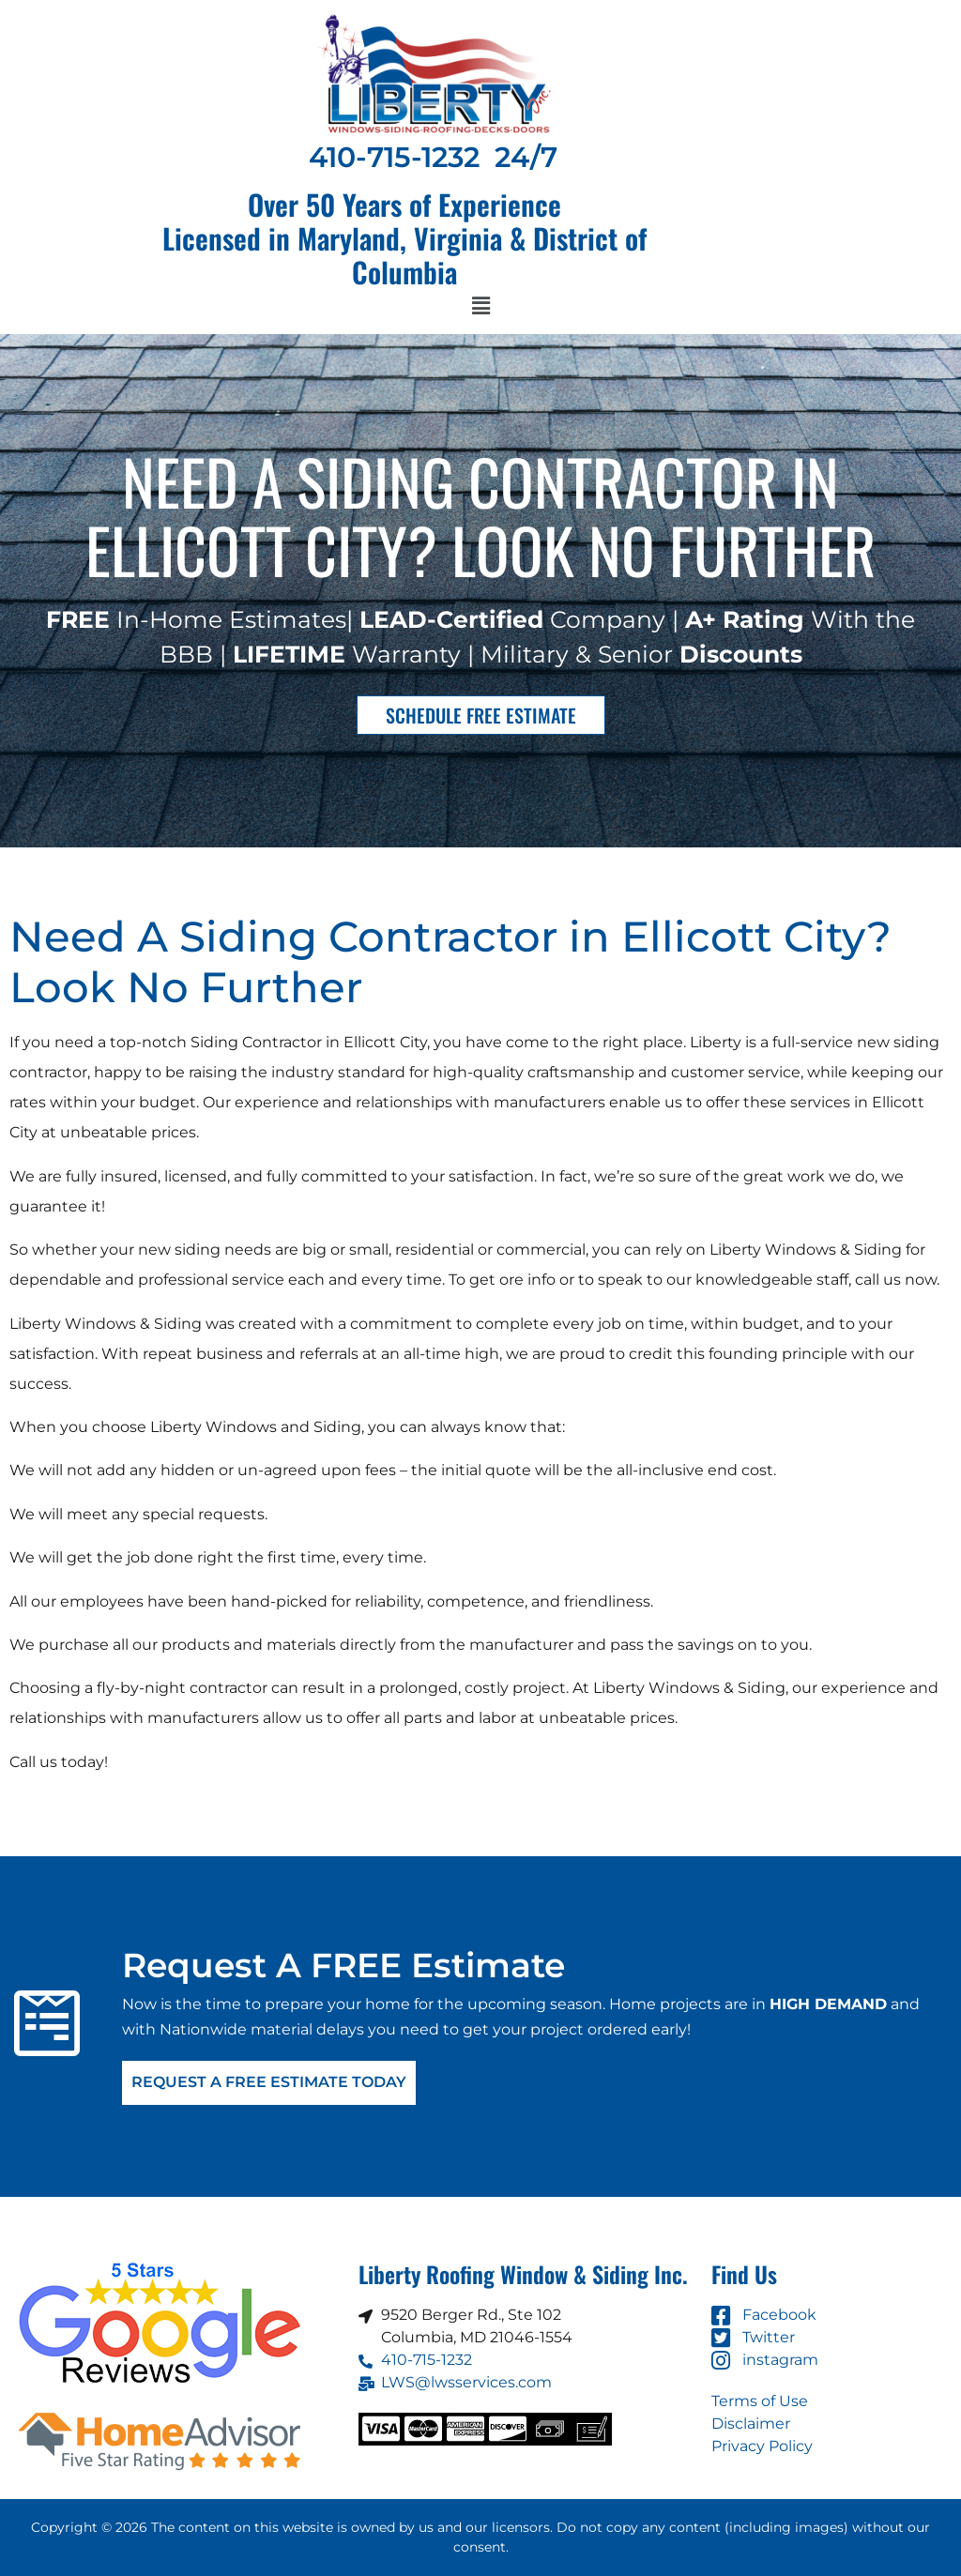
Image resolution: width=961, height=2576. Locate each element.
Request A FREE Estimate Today (268, 2083)
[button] (480, 307)
